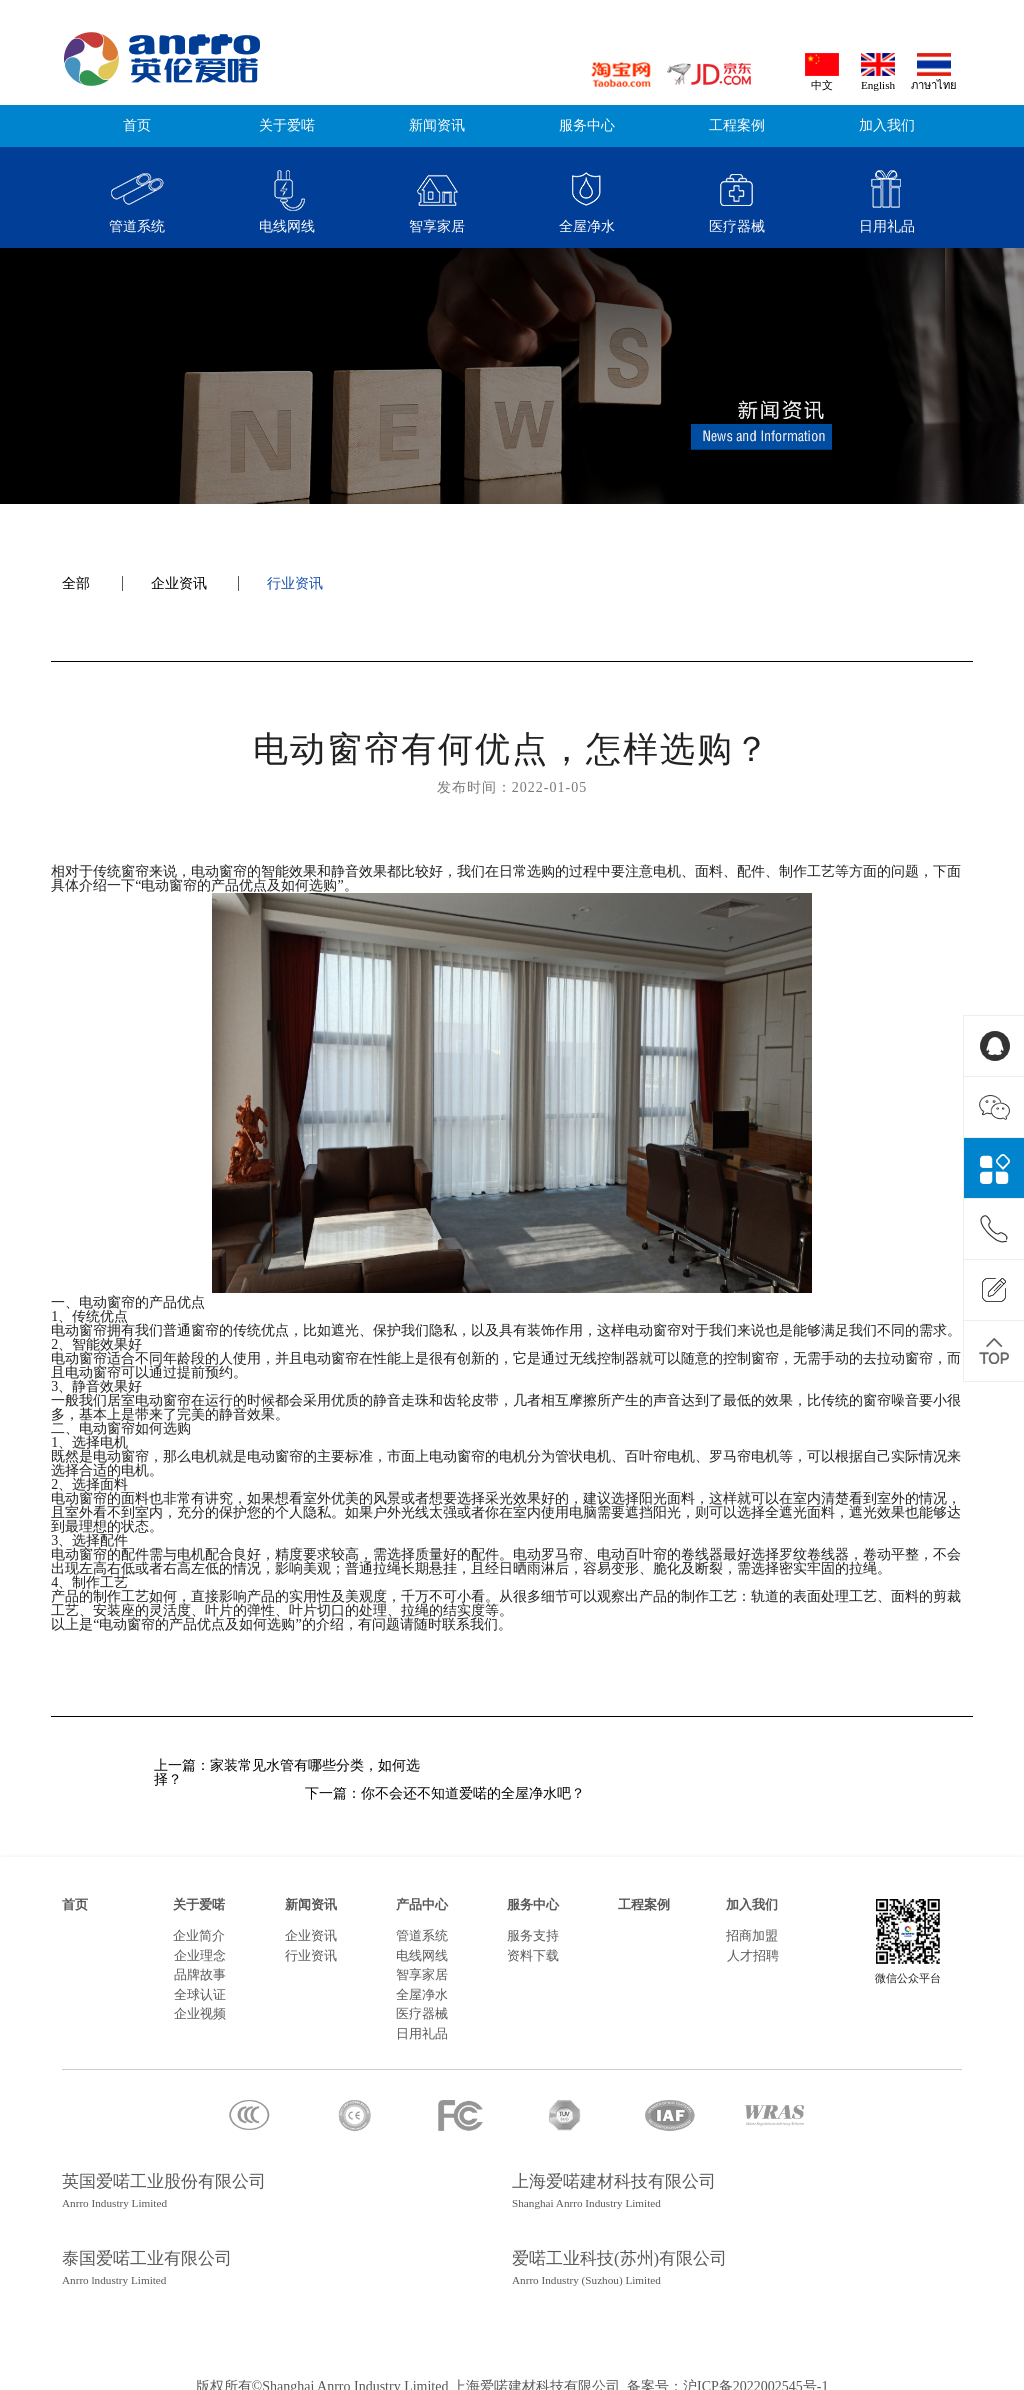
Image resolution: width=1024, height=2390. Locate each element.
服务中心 (587, 125)
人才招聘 (753, 1942)
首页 (137, 125)
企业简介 (199, 1922)
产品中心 (422, 1891)
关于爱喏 (287, 125)
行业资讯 (295, 583)
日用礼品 (422, 2020)
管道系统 (422, 1922)
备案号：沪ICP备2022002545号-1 (725, 2372)
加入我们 (887, 125)
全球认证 (200, 1981)
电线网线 (422, 1942)
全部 (76, 583)
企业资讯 (179, 583)
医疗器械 (422, 2000)
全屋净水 (422, 1981)
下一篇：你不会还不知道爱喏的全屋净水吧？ (730, 1780)
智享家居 (422, 1961)
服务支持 (533, 1922)
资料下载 (533, 1942)
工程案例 (737, 125)
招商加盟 (752, 1922)
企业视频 (200, 2000)
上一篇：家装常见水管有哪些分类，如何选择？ (287, 1773)
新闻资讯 (437, 125)
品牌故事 (200, 1961)
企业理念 (200, 1942)
